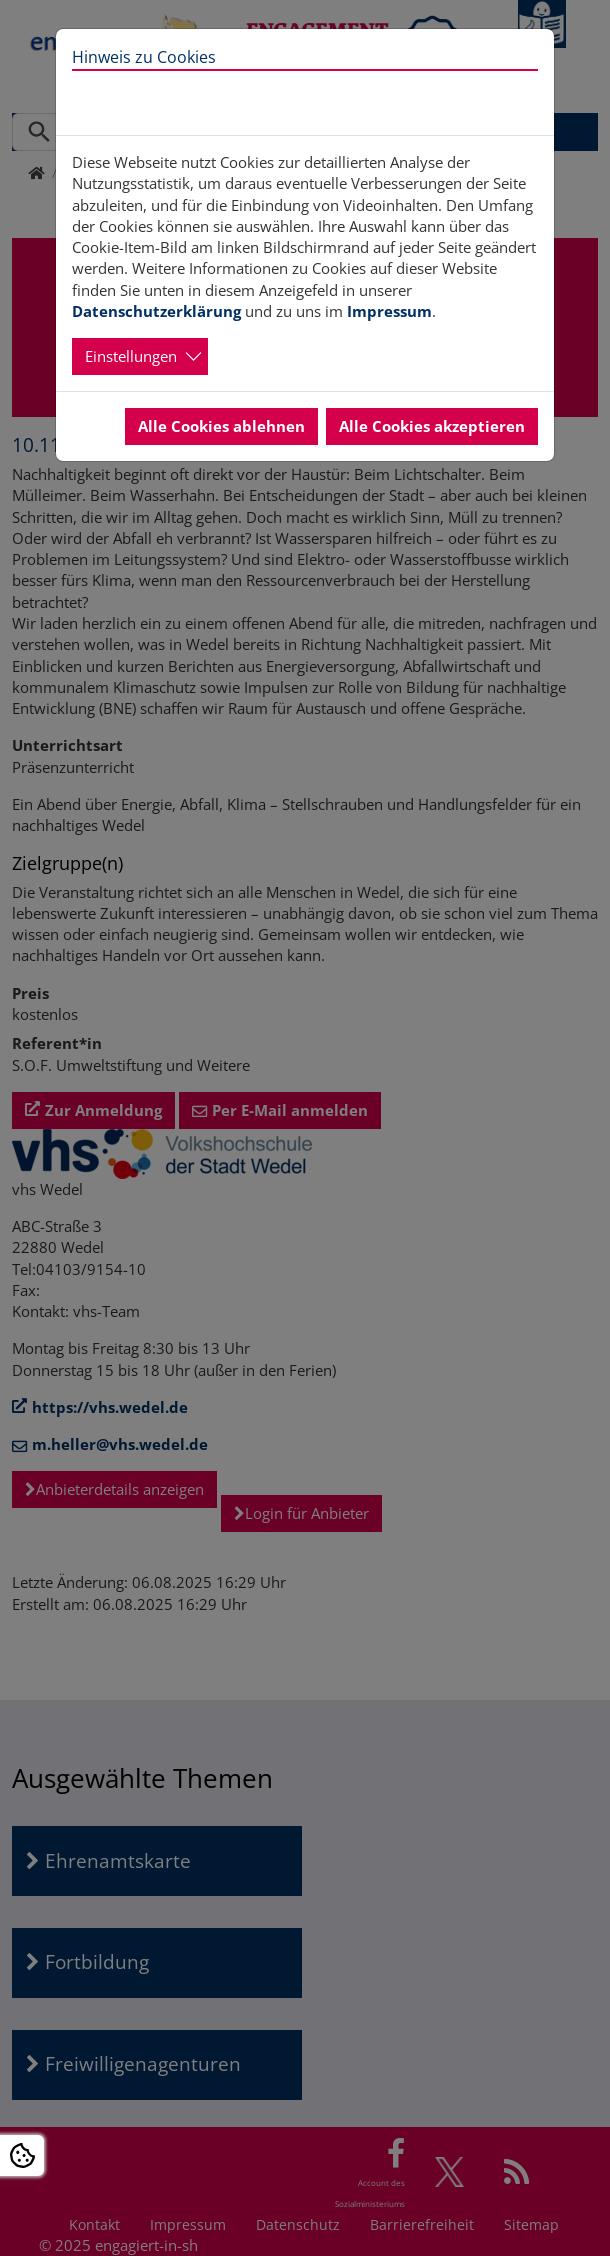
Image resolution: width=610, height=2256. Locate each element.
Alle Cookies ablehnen (221, 426)
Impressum (389, 311)
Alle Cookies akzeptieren (432, 426)
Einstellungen (131, 356)
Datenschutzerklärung (156, 311)
